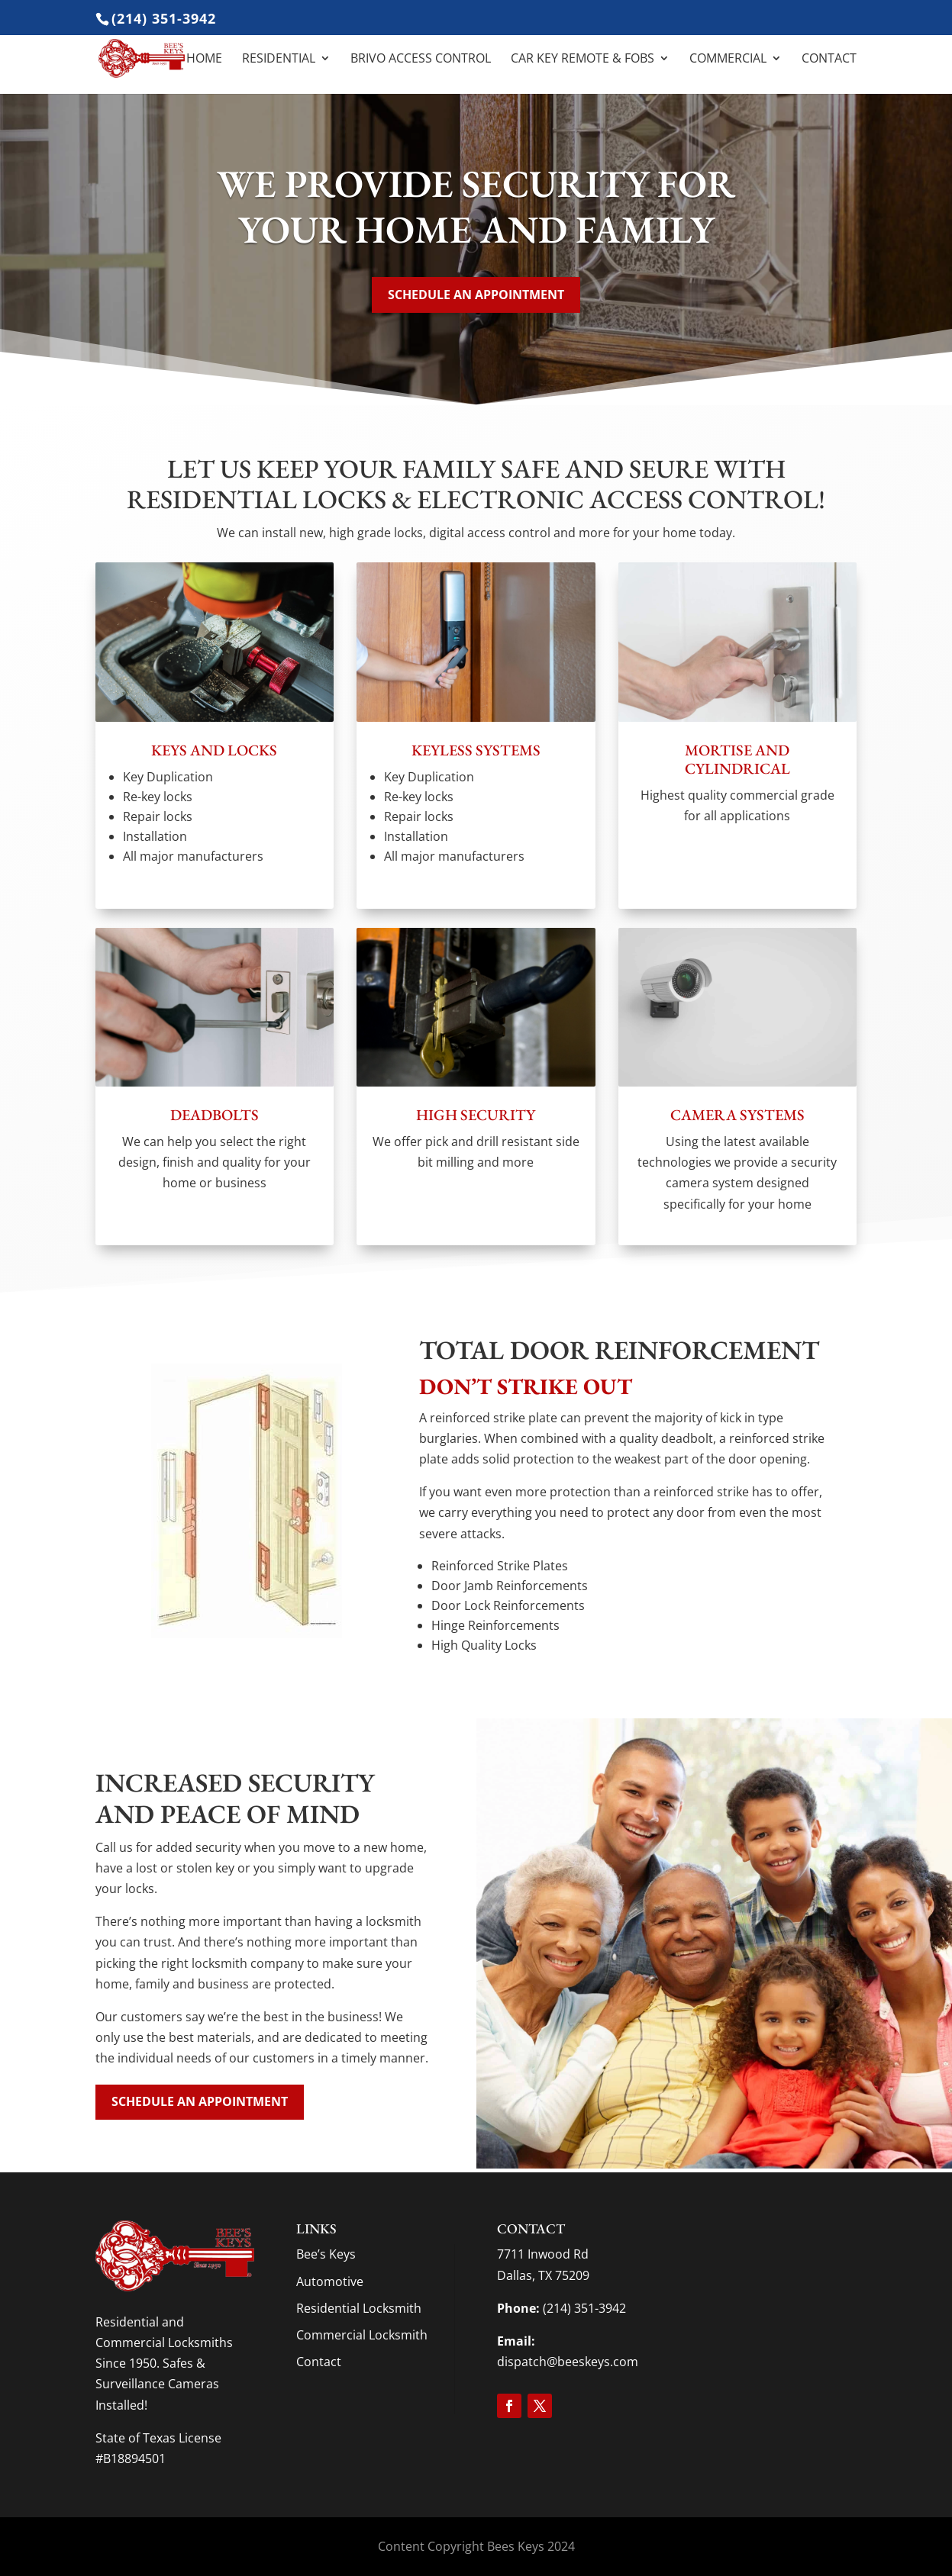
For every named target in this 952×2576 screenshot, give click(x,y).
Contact (829, 60)
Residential (278, 60)
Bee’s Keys (326, 2254)
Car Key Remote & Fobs (582, 60)
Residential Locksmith (358, 2308)
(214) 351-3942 (163, 18)
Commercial (727, 60)
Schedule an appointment (476, 294)
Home (204, 60)
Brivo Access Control (420, 60)
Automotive (329, 2281)
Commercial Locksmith (362, 2334)
